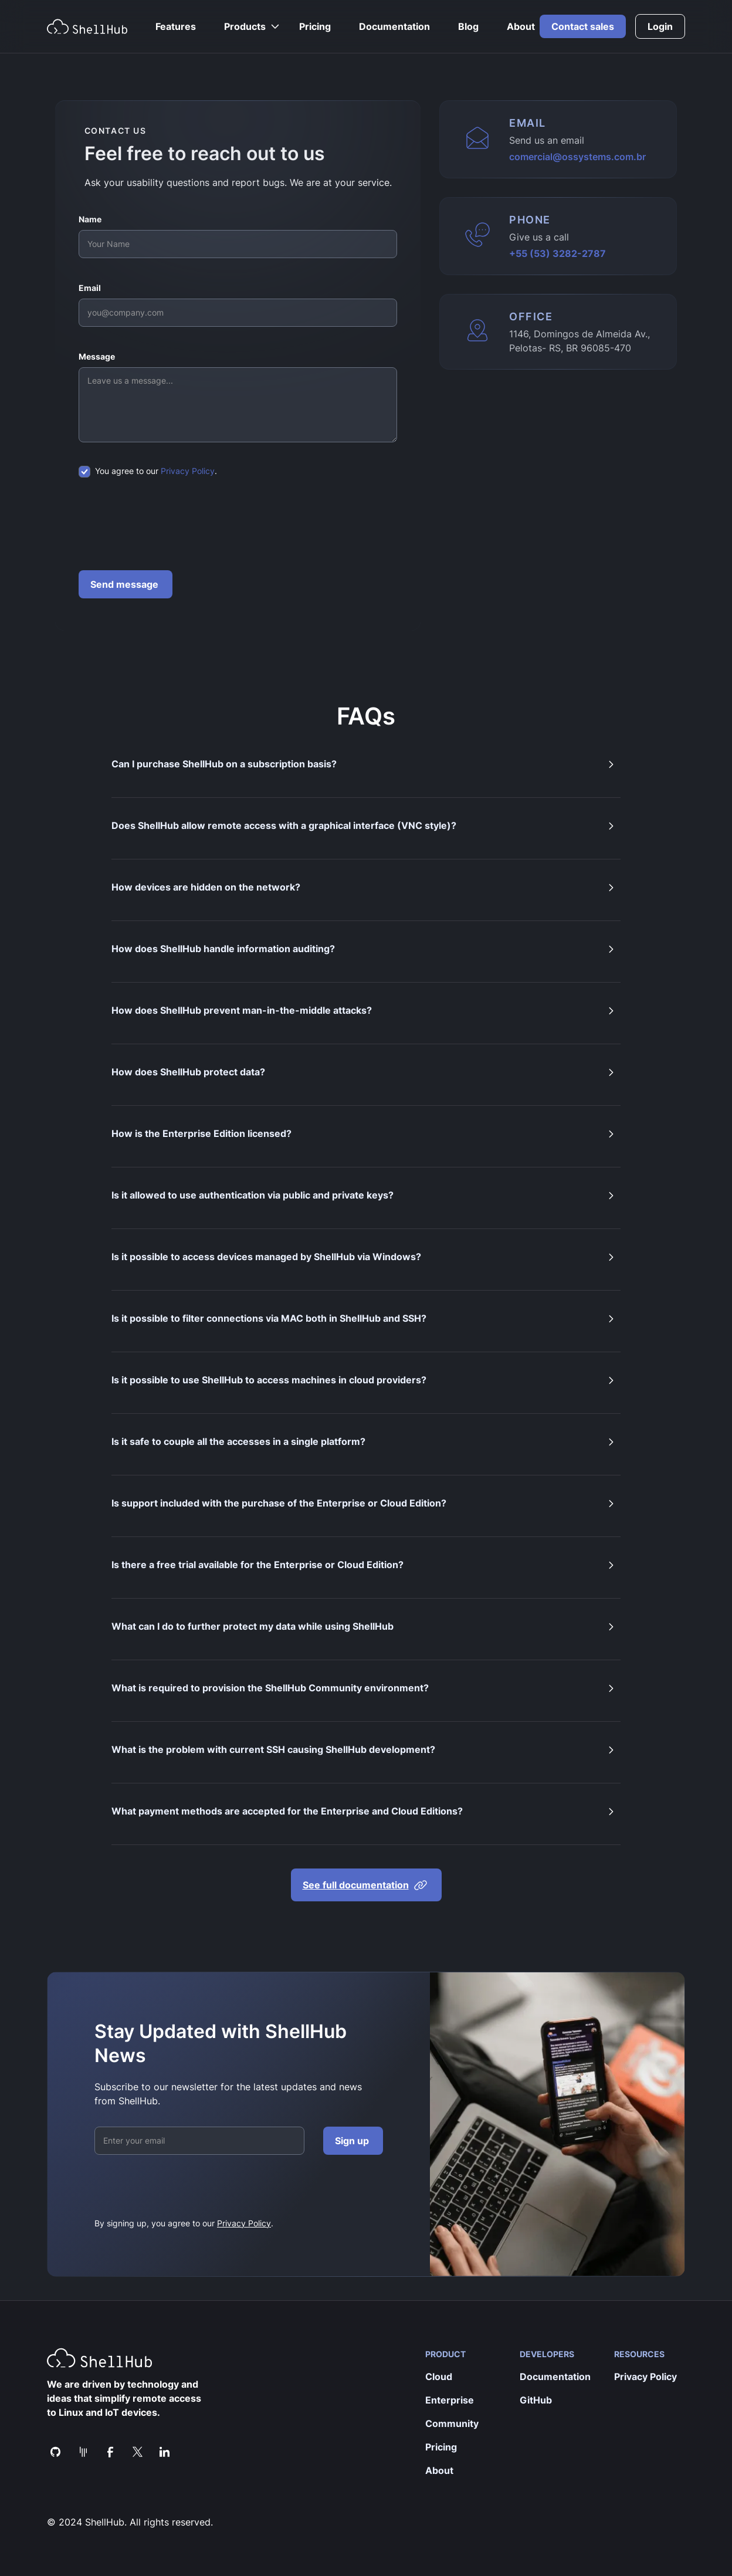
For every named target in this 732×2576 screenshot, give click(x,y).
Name (90, 219)
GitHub (536, 2400)
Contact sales (582, 26)
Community (452, 2423)
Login (660, 26)
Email (90, 288)
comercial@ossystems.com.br (577, 157)
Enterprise (449, 2400)
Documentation (394, 26)
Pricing (315, 26)
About (521, 26)
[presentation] (168, 524)
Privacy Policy (188, 471)
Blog (468, 26)
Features (175, 26)
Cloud (438, 2376)
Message (97, 356)
